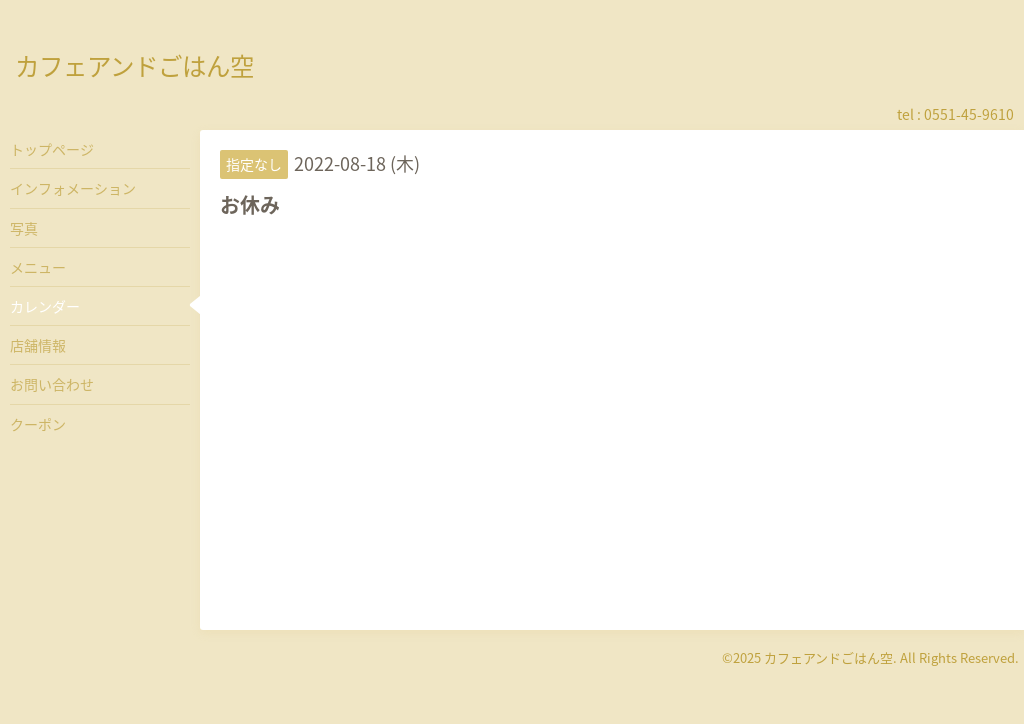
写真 (24, 228)
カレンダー (45, 306)
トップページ (52, 149)
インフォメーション (73, 188)
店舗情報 (38, 345)
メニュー (38, 267)
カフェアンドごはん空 (134, 66)
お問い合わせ (52, 384)
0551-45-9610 (969, 114)
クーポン (38, 424)
